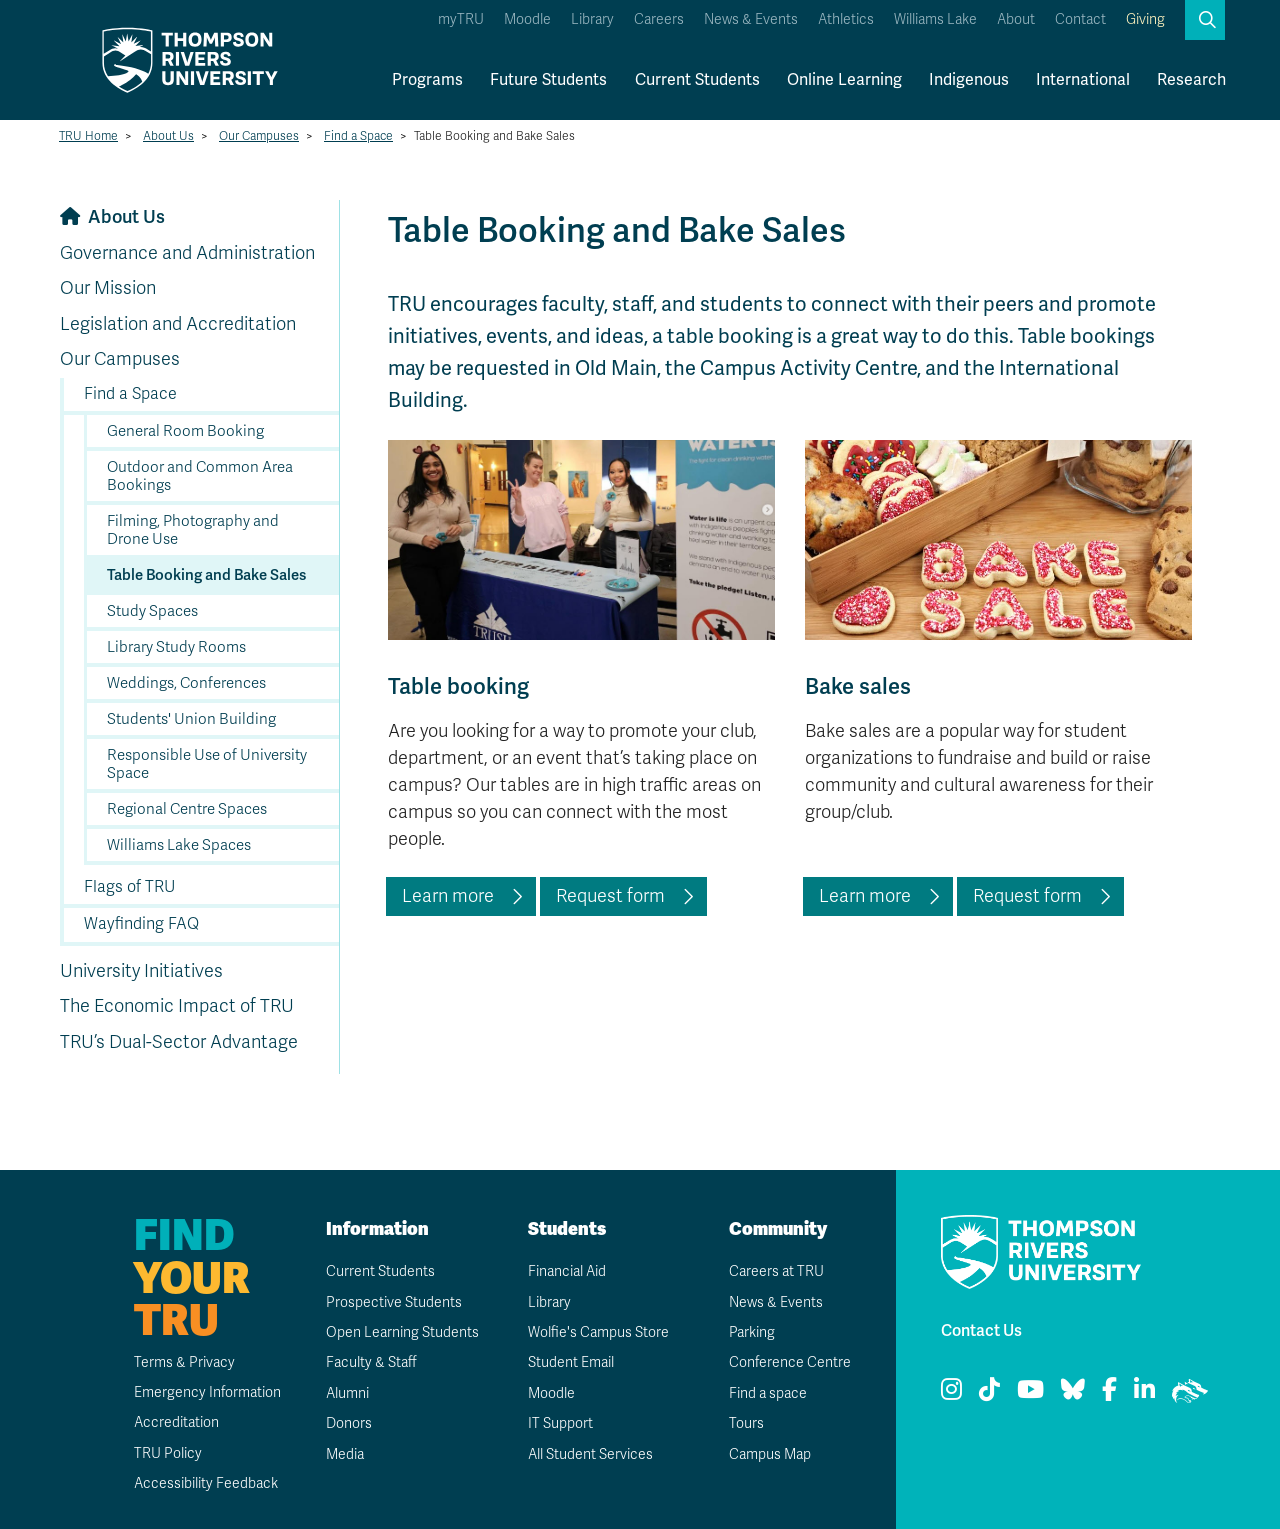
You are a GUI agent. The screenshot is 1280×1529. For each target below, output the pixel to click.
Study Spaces (152, 611)
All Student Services (590, 1454)
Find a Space (358, 136)
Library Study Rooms (176, 647)
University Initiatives (141, 971)
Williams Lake (935, 19)
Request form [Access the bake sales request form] (1027, 896)
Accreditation (176, 1422)
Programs (427, 79)
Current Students (697, 79)
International (1083, 79)
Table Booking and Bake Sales (206, 575)
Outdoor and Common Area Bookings (200, 476)
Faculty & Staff (371, 1362)
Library (592, 19)
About (1016, 19)
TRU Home (88, 136)
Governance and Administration (187, 253)
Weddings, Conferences (186, 683)
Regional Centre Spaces (187, 809)
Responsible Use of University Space (207, 764)
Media (345, 1454)
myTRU (461, 19)
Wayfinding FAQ (141, 924)
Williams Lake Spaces (179, 845)
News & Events (751, 19)
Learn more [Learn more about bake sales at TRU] (865, 896)
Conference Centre (790, 1362)
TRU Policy (168, 1453)
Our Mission (108, 288)
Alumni (347, 1393)
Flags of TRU (129, 887)
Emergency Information (207, 1392)
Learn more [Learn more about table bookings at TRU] (448, 896)
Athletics (846, 19)
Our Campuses (259, 136)
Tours (746, 1423)
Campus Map (770, 1454)
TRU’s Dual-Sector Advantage (179, 1042)
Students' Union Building (191, 719)
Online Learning (844, 79)
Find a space (768, 1393)
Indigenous (969, 79)
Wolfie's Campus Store (598, 1332)
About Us (168, 136)
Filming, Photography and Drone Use (193, 530)
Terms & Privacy (184, 1362)
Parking (752, 1332)
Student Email (571, 1362)
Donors (349, 1423)
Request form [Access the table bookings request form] (610, 896)
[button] (1205, 20)
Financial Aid (567, 1271)
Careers (659, 19)
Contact (1080, 19)
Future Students (548, 79)
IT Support (560, 1423)
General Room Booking (185, 431)
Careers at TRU (776, 1271)
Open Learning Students (402, 1332)
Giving (1145, 19)
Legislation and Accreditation (178, 324)
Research (1191, 79)
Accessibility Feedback (206, 1483)
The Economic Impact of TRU (177, 1006)
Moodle (527, 19)
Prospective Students (394, 1302)
